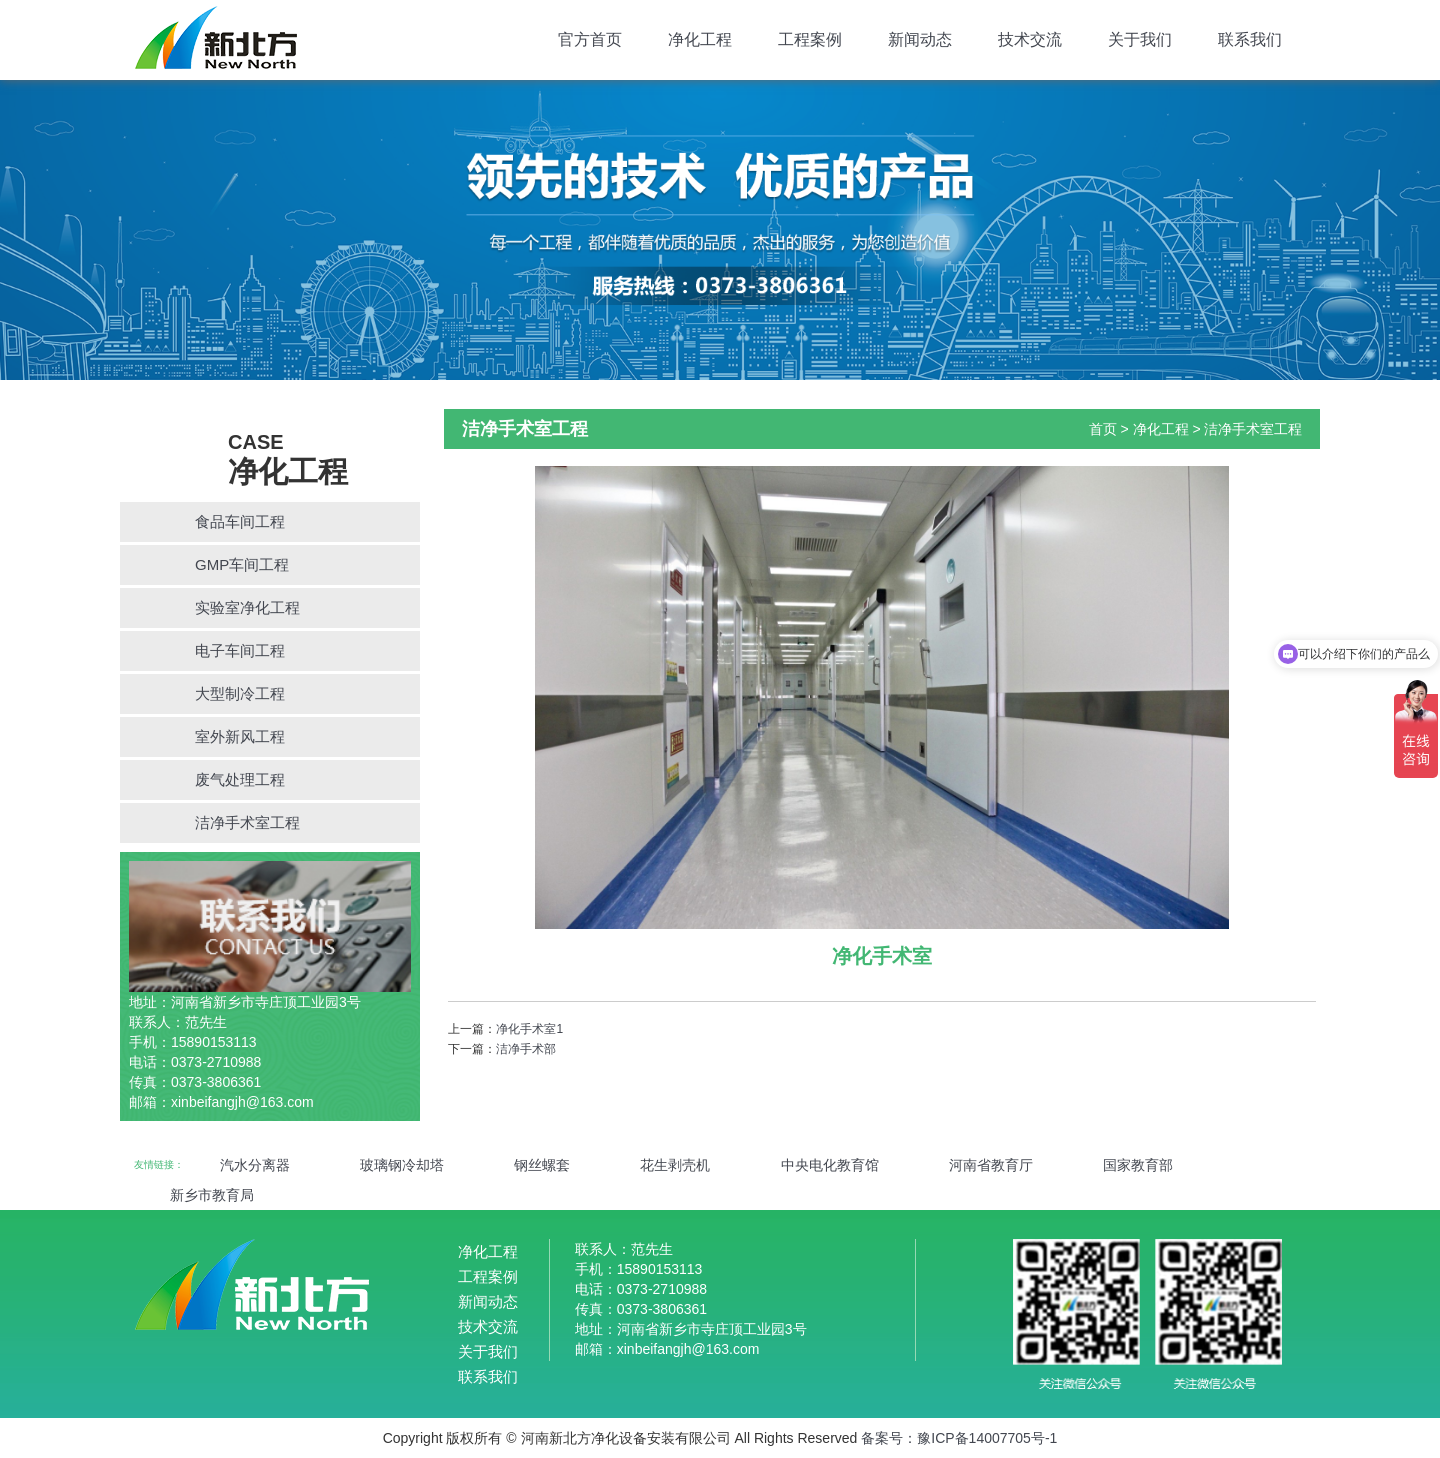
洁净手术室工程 (247, 822)
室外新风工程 (240, 736)
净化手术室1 (529, 1029)
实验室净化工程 (247, 607)
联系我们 (1250, 39)
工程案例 (810, 39)
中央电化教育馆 (830, 1165)
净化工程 (700, 39)
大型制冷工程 (240, 693)
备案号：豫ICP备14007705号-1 (959, 1438)
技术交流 (1030, 39)
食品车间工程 (240, 521)
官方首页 (590, 39)
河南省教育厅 (991, 1165)
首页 (1103, 429)
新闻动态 (920, 39)
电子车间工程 (240, 650)
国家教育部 (1138, 1165)
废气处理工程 (240, 779)
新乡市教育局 (212, 1195)
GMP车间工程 (242, 564)
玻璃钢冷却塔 (402, 1165)
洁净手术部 (526, 1049)
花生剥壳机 (675, 1165)
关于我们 (1140, 39)
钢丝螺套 (542, 1165)
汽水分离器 (255, 1165)
